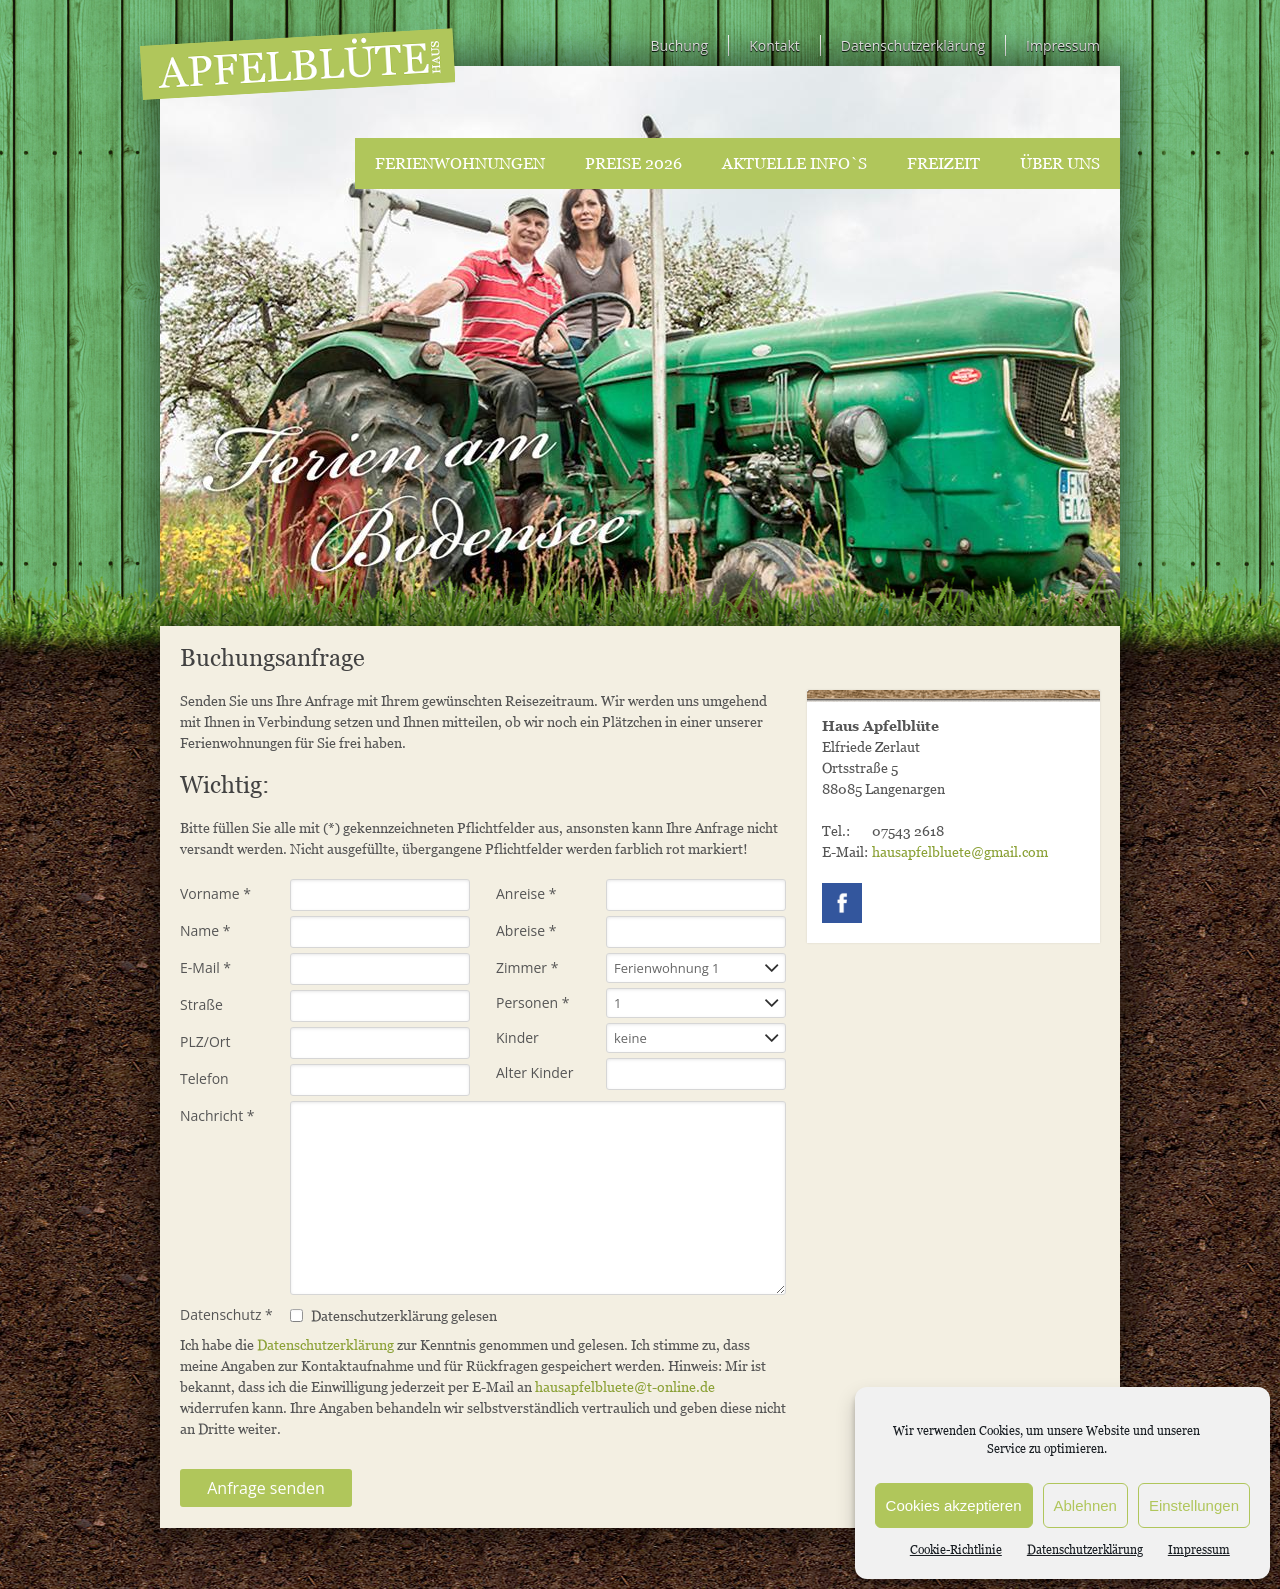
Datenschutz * (226, 1314)
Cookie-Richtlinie (956, 1549)
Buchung (679, 45)
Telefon (204, 1078)
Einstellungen (1194, 1505)
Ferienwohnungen (460, 163)
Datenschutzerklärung (1085, 1549)
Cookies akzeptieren (954, 1505)
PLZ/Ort (205, 1041)
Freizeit (943, 163)
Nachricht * (217, 1115)
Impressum (1199, 1549)
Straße (201, 1004)
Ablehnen (1085, 1505)
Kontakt (774, 45)
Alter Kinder (534, 1072)
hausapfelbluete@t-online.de (625, 1386)
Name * (205, 930)
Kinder (517, 1037)
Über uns (1060, 163)
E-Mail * (205, 967)
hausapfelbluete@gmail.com (960, 851)
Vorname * (215, 893)
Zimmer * (527, 967)
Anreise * (526, 893)
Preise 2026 (633, 163)
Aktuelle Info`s (794, 163)
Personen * (532, 1002)
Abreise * (526, 930)
